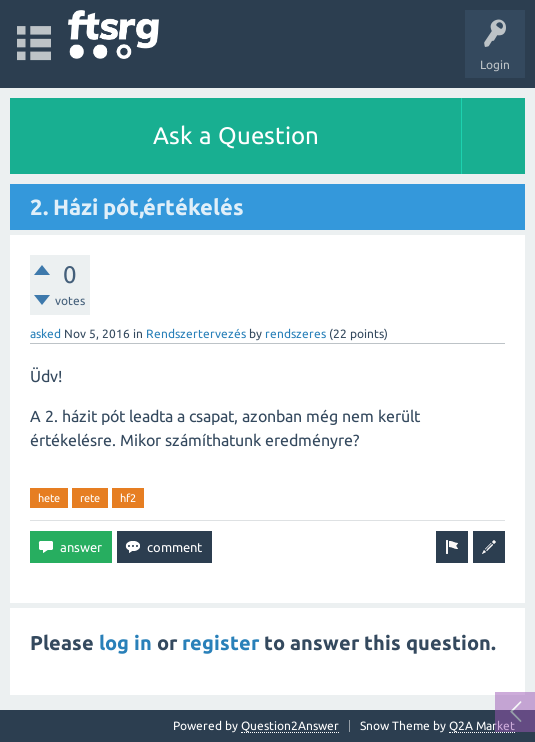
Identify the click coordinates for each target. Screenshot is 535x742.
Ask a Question (236, 135)
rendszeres (295, 333)
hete (49, 498)
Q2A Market (482, 725)
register (220, 642)
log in (125, 642)
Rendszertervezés (196, 333)
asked (45, 333)
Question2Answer (290, 725)
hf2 (128, 498)
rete (90, 498)
